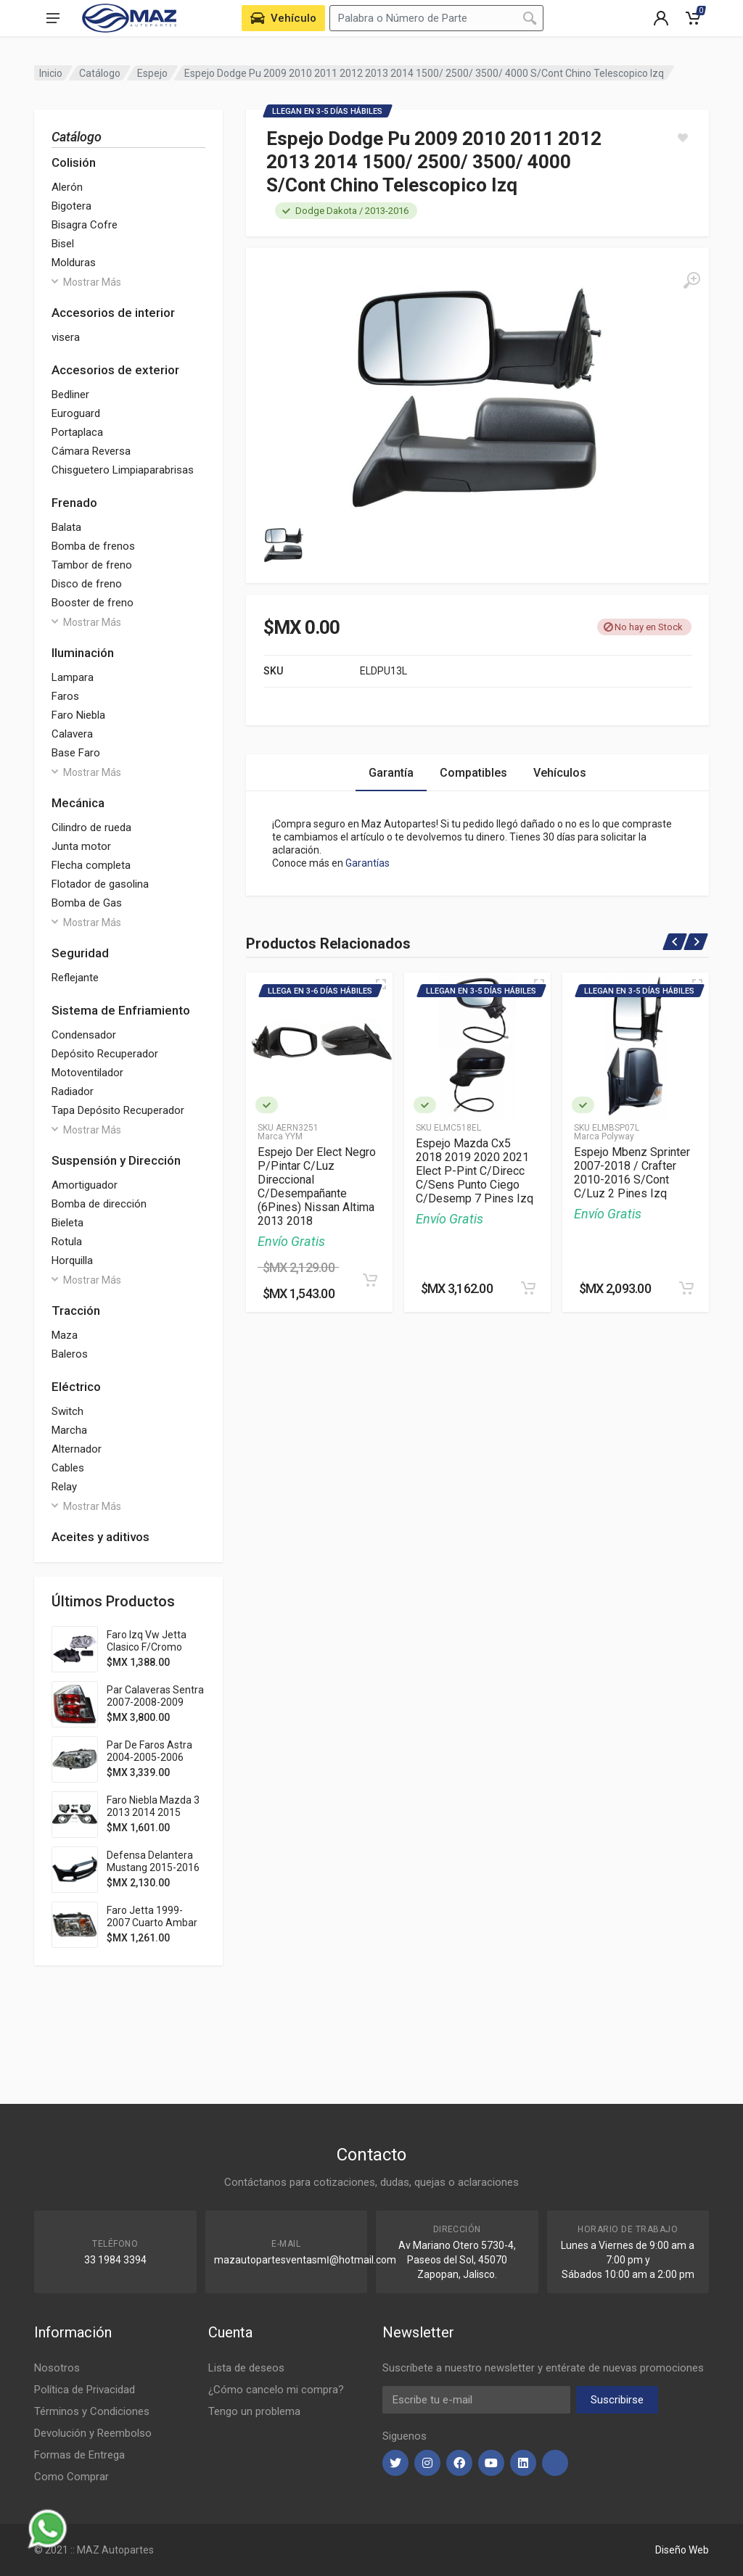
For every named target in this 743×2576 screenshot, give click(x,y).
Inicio (50, 73)
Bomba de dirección (99, 1203)
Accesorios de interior (113, 312)
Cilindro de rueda (91, 827)
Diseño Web (682, 2550)
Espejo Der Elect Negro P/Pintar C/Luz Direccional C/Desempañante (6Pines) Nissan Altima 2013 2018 (317, 1186)
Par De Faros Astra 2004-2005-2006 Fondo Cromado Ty (150, 1757)
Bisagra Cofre (85, 224)
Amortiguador (85, 1185)
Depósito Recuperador (105, 1053)
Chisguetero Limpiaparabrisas (123, 469)
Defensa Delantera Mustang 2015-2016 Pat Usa (153, 1867)
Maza (65, 1335)
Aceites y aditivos (100, 1537)
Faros (65, 696)
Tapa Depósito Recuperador (118, 1110)
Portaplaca (77, 432)
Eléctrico (76, 1386)
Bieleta (67, 1222)
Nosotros (57, 2367)
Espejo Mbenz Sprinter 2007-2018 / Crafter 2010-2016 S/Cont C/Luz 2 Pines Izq (632, 1172)
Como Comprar (71, 2476)
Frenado (74, 502)
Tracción (76, 1310)
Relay (64, 1486)
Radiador (73, 1091)
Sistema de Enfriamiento (121, 1010)
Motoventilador (87, 1072)
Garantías (367, 863)
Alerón (67, 187)
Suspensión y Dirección (116, 1160)
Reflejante (75, 977)
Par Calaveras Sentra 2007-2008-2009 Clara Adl (155, 1702)
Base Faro (76, 752)
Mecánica (78, 803)
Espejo (152, 73)
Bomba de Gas (87, 902)
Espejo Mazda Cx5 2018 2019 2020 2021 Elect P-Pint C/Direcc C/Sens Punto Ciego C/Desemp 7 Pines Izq (474, 1170)
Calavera (72, 733)
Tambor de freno (92, 564)
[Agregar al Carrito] (370, 1280)
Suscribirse (617, 2399)
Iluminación (83, 652)
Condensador (84, 1034)
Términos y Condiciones (91, 2411)
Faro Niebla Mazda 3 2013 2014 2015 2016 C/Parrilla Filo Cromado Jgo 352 (153, 1818)
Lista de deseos (246, 2367)
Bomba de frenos (93, 546)
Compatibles (473, 773)
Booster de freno (93, 602)
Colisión (74, 162)
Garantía (391, 773)
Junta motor (81, 846)
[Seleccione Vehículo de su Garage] (283, 18)
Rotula (67, 1241)
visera (66, 337)
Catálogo (99, 73)
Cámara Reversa (91, 451)
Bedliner (70, 394)
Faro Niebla (78, 715)
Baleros (70, 1354)
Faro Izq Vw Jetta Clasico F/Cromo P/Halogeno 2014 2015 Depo (146, 1653)
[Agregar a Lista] (682, 137)
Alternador (77, 1449)
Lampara (73, 677)
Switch (67, 1411)
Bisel (63, 243)
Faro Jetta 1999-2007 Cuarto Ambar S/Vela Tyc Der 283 (152, 1922)
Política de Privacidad (84, 2389)
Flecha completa (91, 865)
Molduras (74, 262)
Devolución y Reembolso (93, 2433)
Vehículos (559, 773)
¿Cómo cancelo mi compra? (276, 2389)
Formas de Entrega (79, 2454)
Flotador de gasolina (100, 884)
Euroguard (76, 413)
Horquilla (72, 1260)
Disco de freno (87, 583)
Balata (66, 527)
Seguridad (80, 953)
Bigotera (71, 205)
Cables (68, 1467)
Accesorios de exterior (115, 370)
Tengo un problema (254, 2411)
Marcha (69, 1430)
